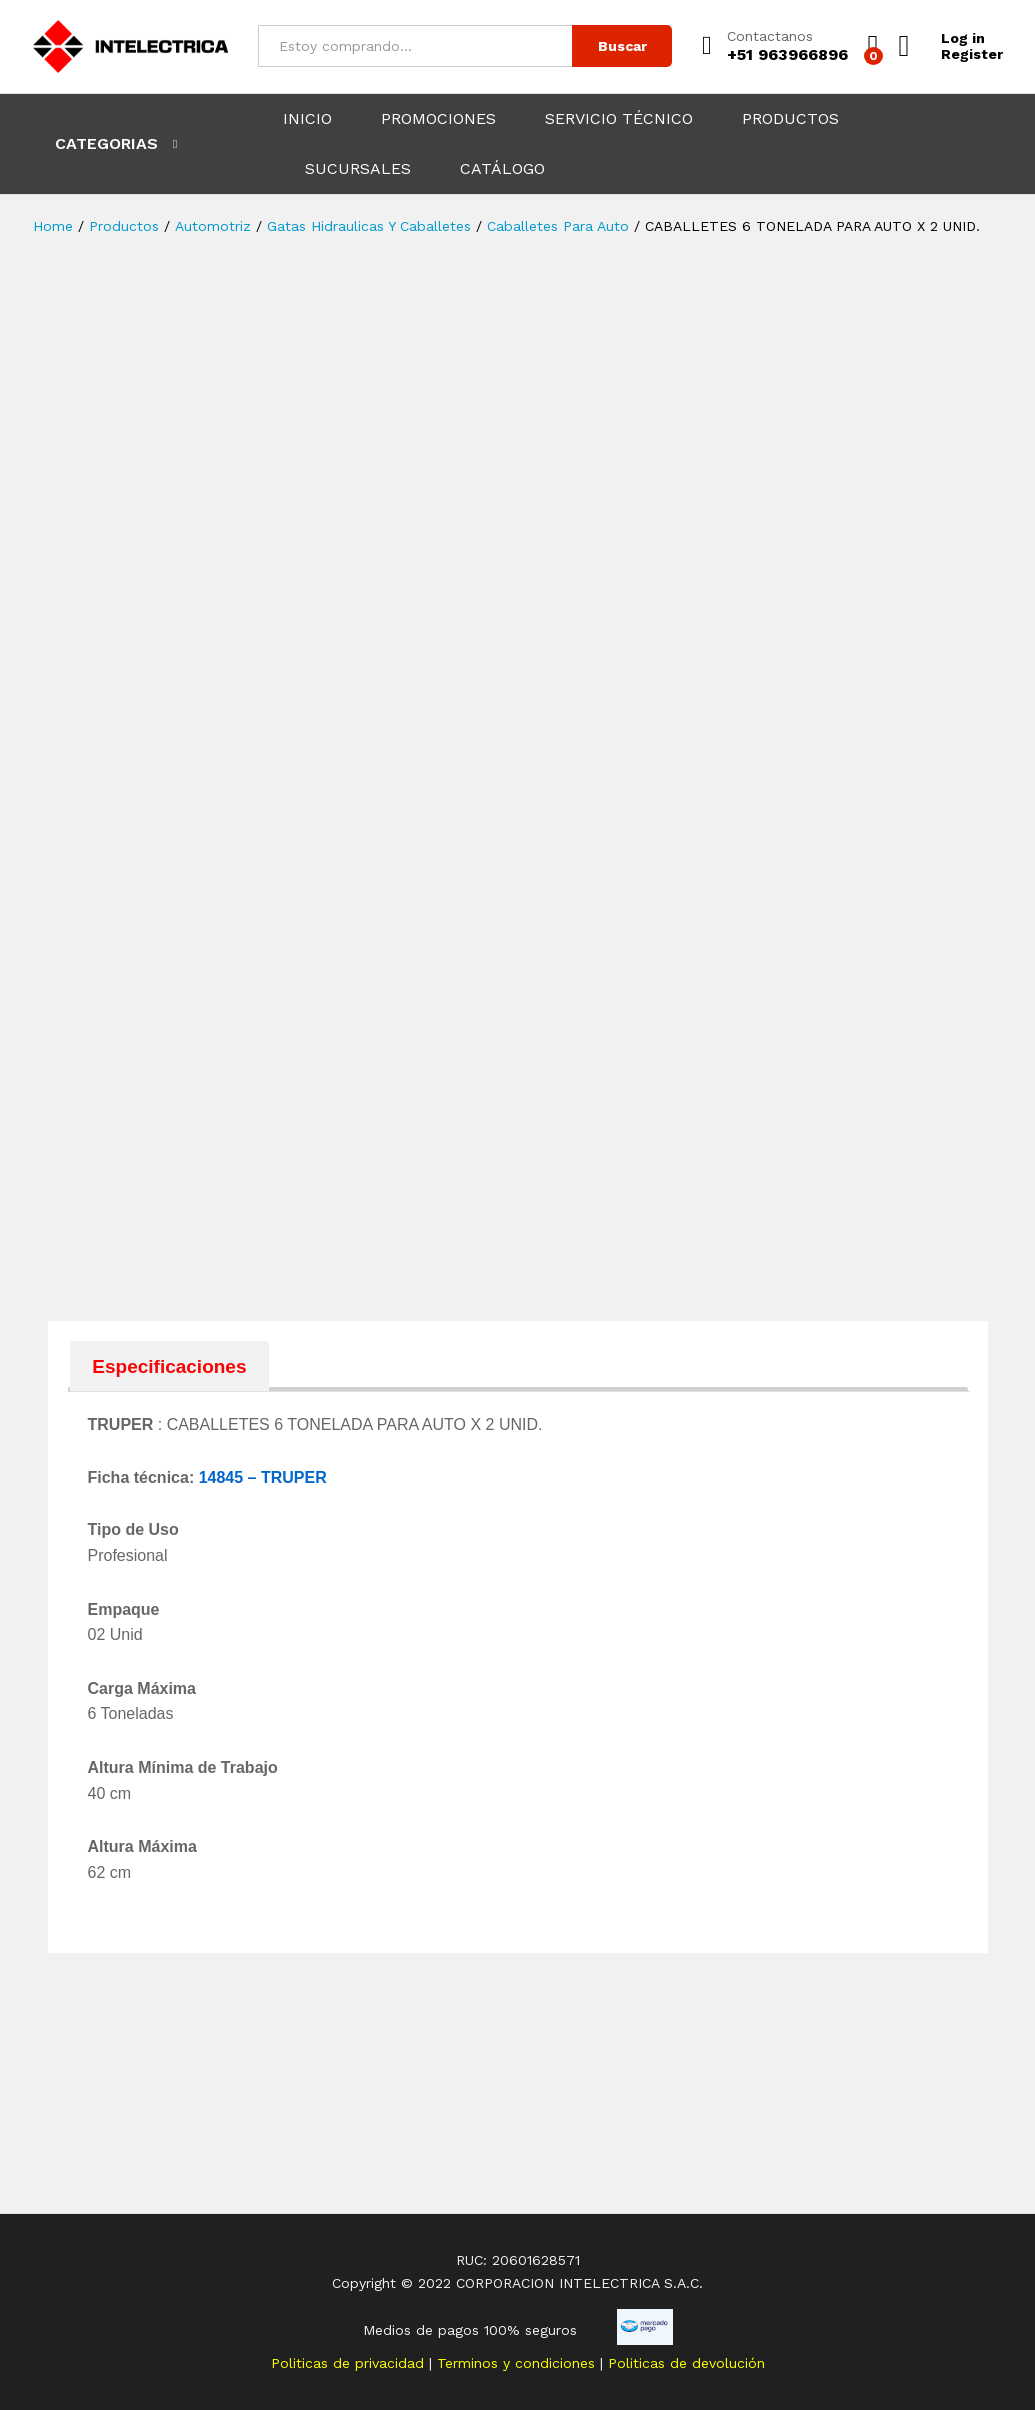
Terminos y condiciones (518, 2363)
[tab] (170, 1365)
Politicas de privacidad (350, 2363)
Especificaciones (169, 1366)
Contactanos (770, 36)
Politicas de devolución (686, 2363)
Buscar (622, 46)
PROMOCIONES (438, 119)
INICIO (307, 119)
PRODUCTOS (790, 119)
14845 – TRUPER (263, 1477)
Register (972, 54)
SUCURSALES (358, 169)
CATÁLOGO (502, 169)
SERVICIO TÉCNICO (619, 119)
